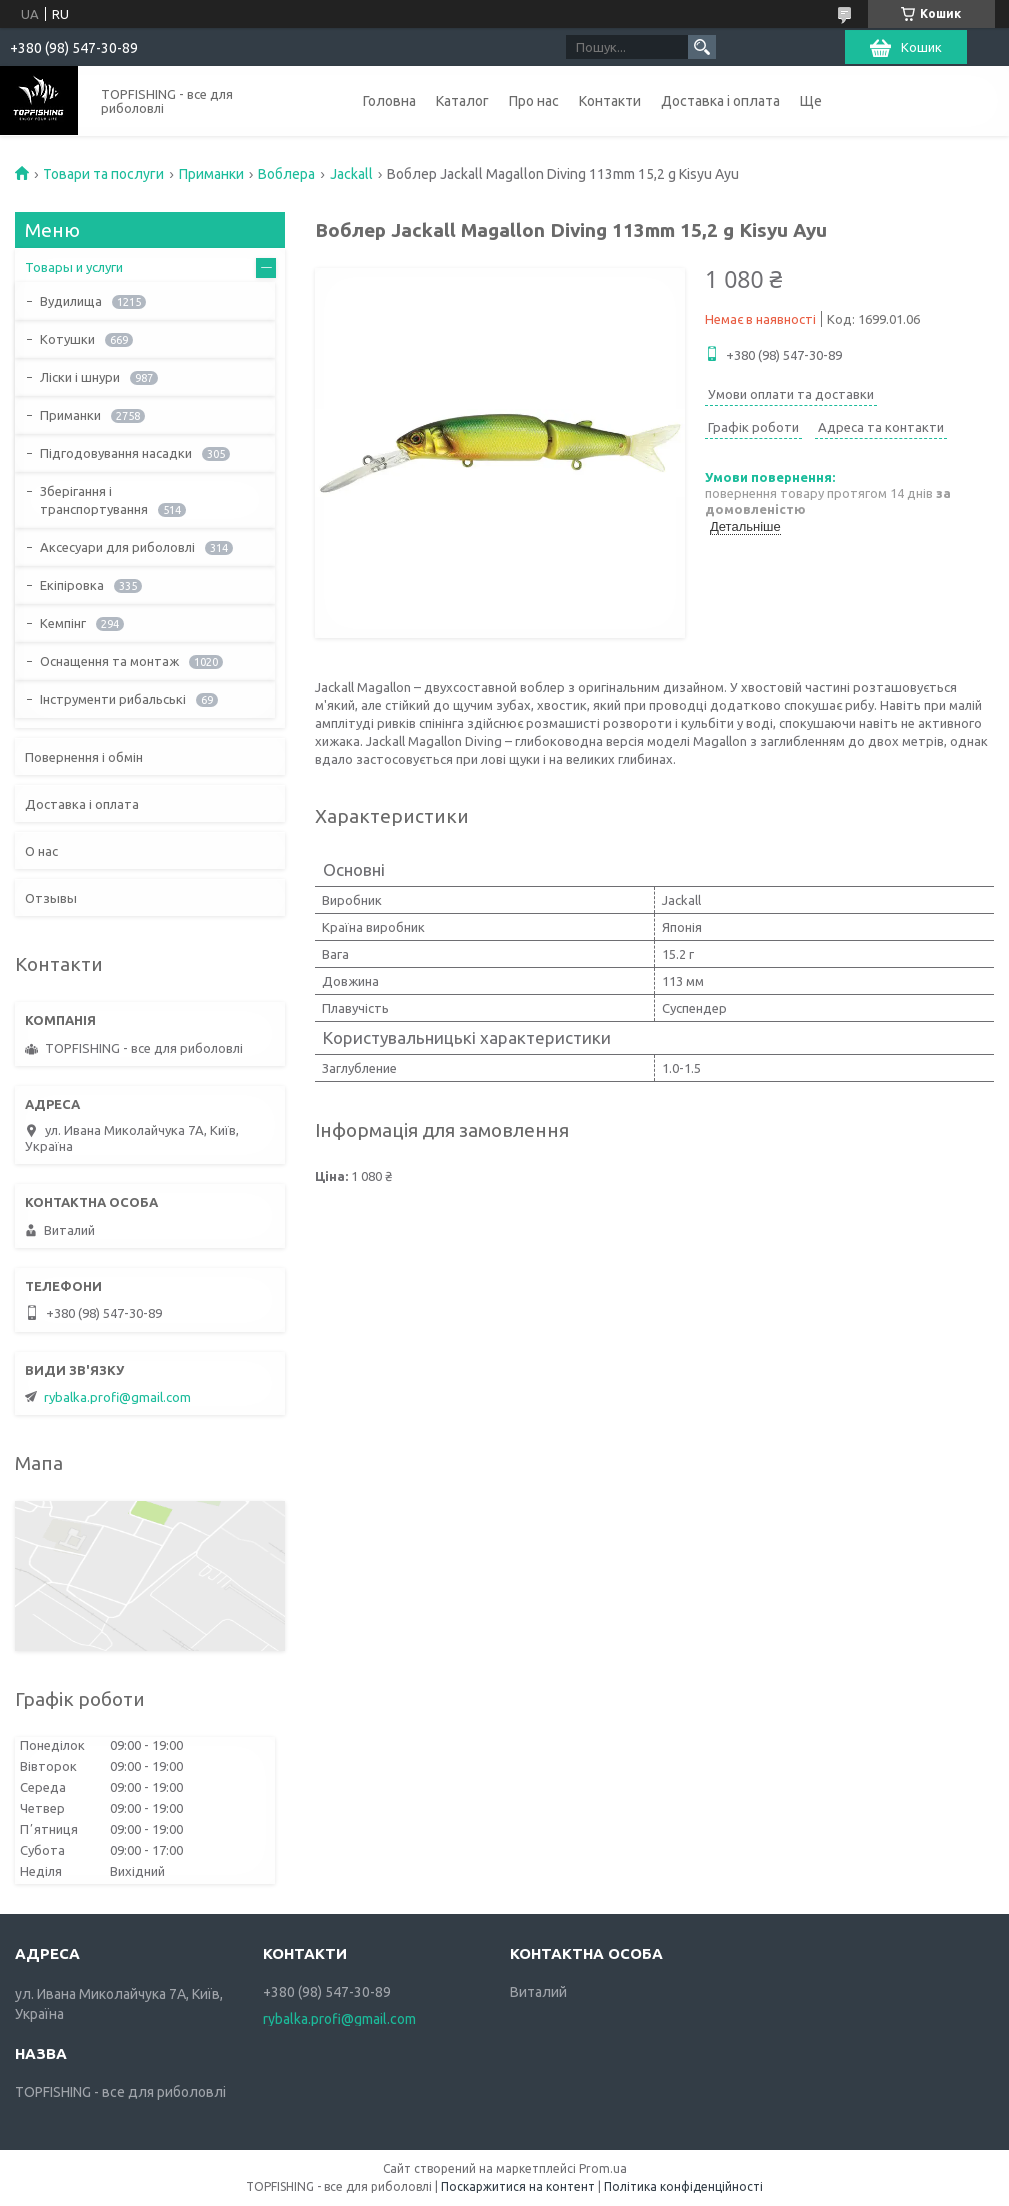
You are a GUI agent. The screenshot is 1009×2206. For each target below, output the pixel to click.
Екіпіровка (72, 585)
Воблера (286, 174)
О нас (41, 851)
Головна (389, 101)
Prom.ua (603, 2168)
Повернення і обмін (84, 757)
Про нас (534, 101)
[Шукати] (702, 47)
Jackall (351, 174)
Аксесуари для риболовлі (117, 547)
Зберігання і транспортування (94, 500)
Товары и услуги (74, 267)
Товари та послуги (103, 174)
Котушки (67, 339)
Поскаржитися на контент (518, 2186)
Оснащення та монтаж (109, 661)
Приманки (211, 174)
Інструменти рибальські (113, 699)
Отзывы (51, 898)
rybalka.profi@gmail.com (117, 1397)
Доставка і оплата (720, 101)
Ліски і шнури (80, 377)
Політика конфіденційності (683, 2186)
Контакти (610, 101)
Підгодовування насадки (116, 453)
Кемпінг (63, 623)
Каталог (462, 101)
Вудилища (71, 301)
